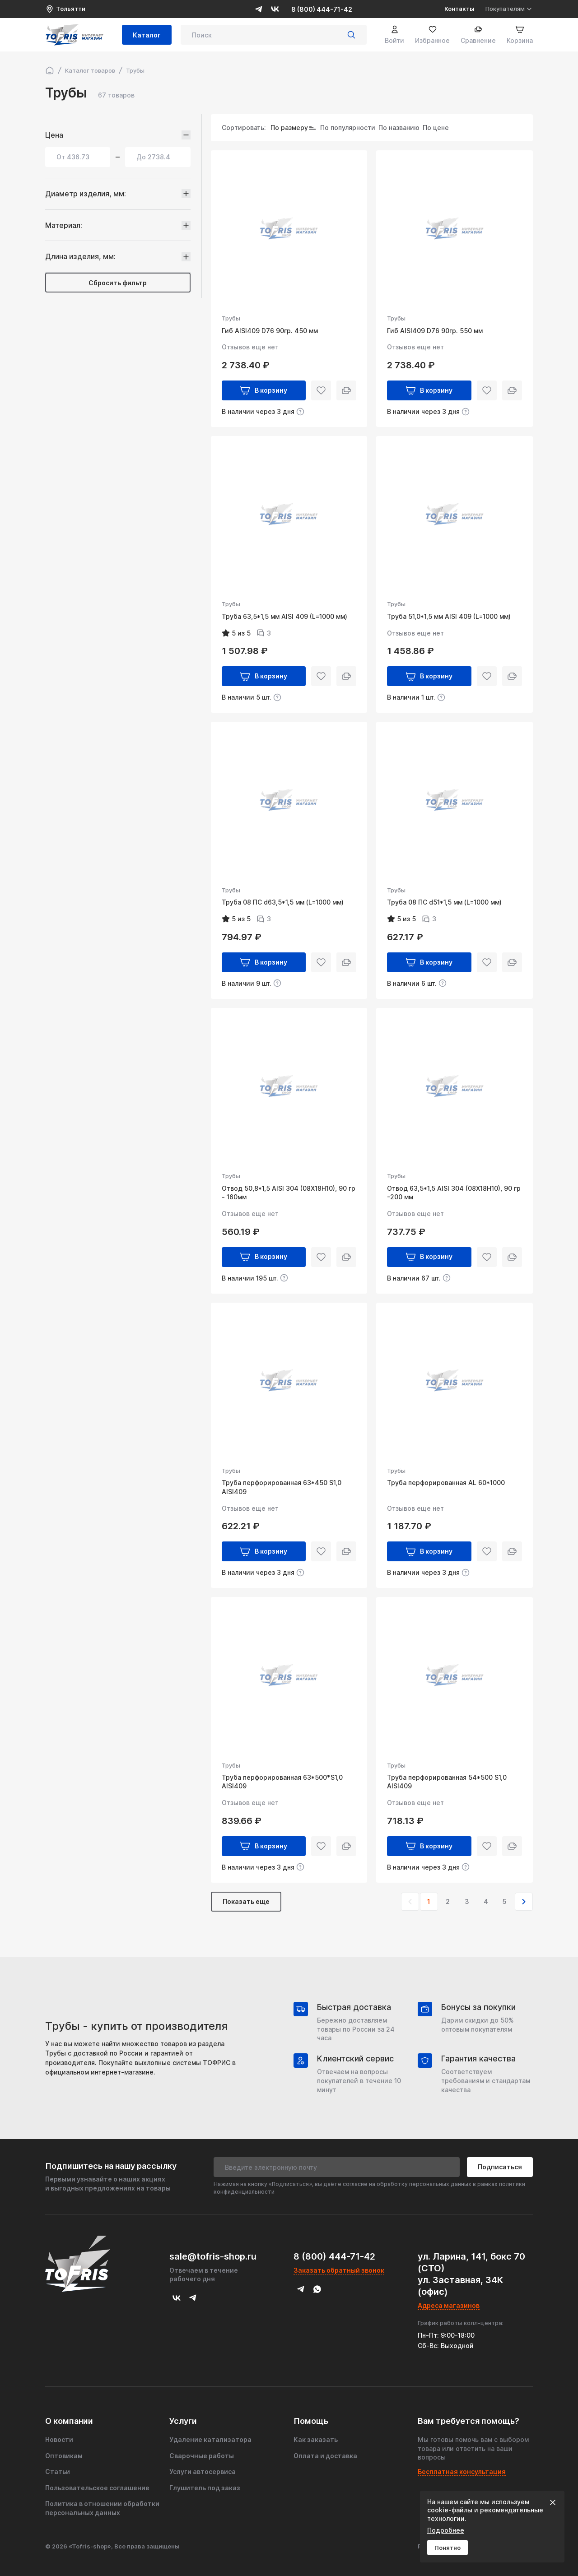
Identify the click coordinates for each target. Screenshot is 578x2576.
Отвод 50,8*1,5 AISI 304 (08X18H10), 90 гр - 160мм (288, 1192)
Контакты (459, 8)
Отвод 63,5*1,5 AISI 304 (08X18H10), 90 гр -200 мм (454, 1192)
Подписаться (500, 2167)
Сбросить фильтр (118, 283)
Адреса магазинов (449, 2305)
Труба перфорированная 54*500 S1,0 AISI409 (447, 1781)
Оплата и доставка (325, 2456)
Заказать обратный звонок (339, 2270)
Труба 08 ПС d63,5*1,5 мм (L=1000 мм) (283, 902)
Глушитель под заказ (204, 2488)
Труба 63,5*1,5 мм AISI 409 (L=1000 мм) (284, 616)
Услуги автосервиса (202, 2471)
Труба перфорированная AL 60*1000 (446, 1482)
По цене (436, 127)
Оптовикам (64, 2456)
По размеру (289, 127)
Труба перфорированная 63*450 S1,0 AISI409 (281, 1487)
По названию (399, 127)
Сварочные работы (201, 2456)
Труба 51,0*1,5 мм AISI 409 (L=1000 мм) (449, 616)
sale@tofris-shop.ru (212, 2256)
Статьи (57, 2471)
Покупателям (509, 9)
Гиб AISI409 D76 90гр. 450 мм (270, 330)
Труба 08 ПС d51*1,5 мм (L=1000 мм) (444, 902)
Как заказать (316, 2439)
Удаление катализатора (210, 2439)
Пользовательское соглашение (97, 2488)
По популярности (347, 127)
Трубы (231, 318)
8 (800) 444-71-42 (321, 9)
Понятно (447, 2547)
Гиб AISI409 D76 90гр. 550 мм (435, 330)
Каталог (147, 35)
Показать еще (246, 1901)
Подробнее (445, 2530)
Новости (59, 2439)
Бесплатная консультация (462, 2471)
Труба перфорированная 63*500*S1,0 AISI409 (282, 1781)
